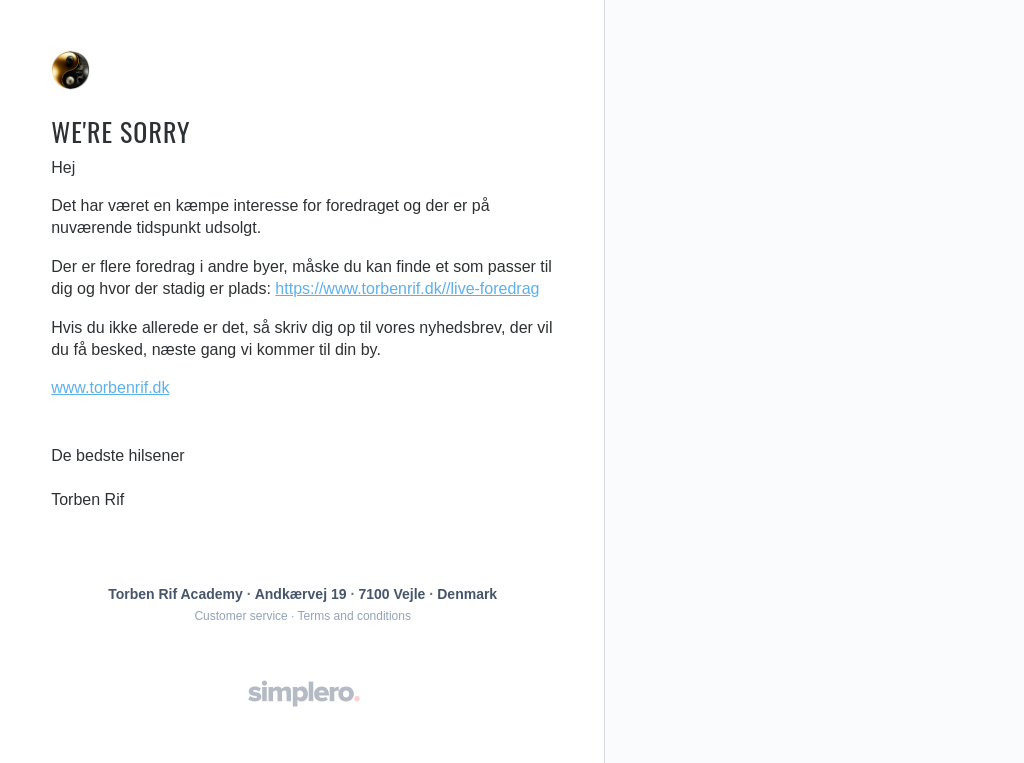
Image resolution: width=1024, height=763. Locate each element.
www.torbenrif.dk (110, 387)
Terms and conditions (354, 616)
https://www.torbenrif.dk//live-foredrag (407, 288)
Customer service (240, 616)
